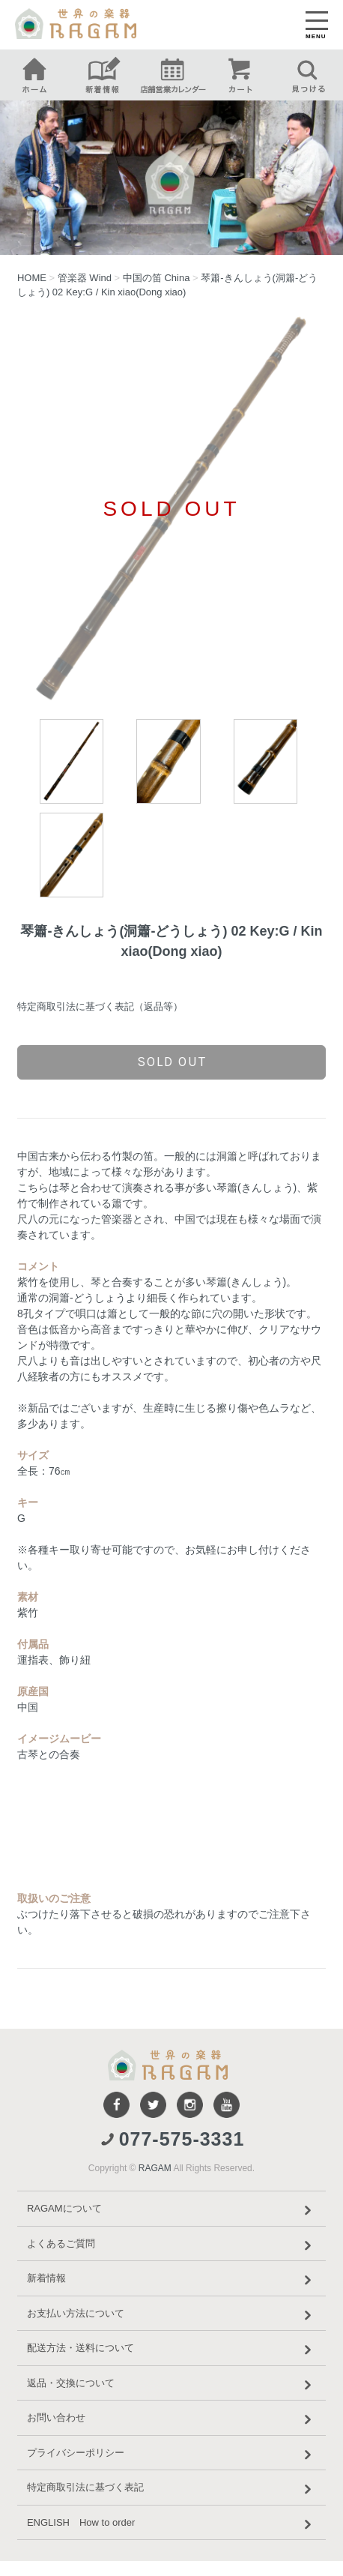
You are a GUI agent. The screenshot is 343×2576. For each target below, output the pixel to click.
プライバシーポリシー (171, 2455)
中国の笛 (156, 277)
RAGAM (155, 2168)
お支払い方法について (171, 2315)
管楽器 (85, 277)
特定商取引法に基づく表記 (171, 2489)
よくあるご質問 (171, 2245)
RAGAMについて (171, 2210)
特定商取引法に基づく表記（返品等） (100, 1006)
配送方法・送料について (171, 2350)
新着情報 (171, 2280)
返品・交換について (171, 2385)
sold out (172, 1061)
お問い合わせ (171, 2419)
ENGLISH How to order (171, 2524)
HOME (31, 277)
